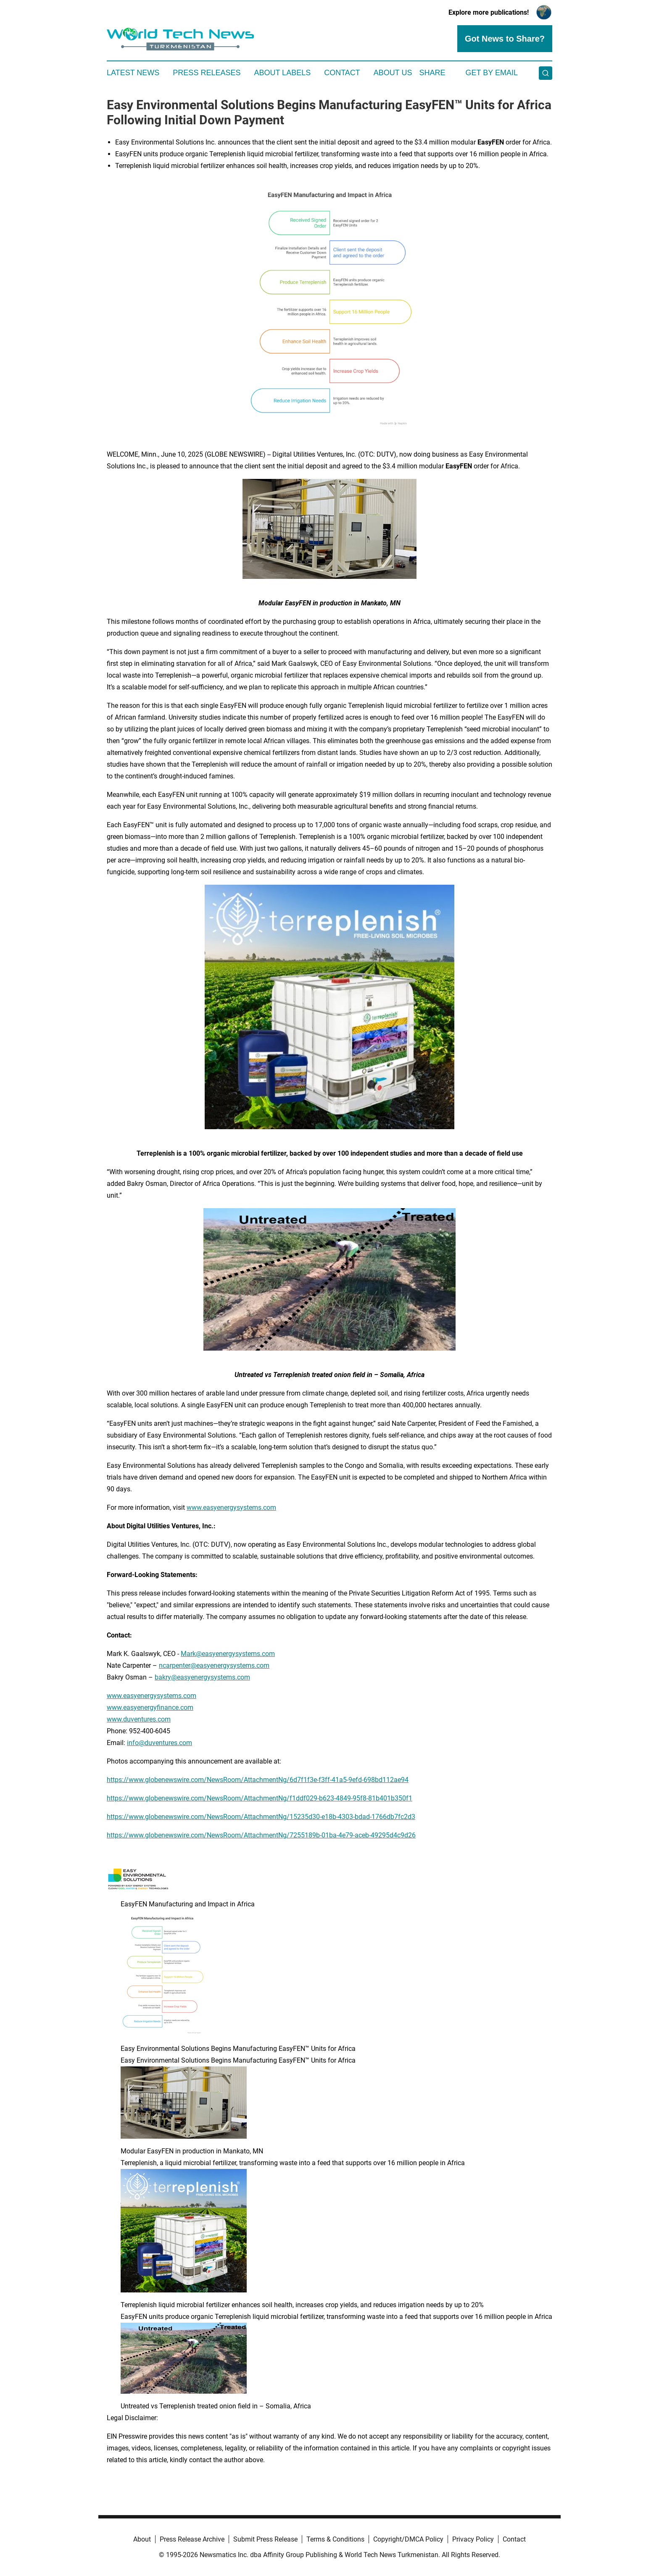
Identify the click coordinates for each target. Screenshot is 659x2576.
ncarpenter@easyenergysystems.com (214, 1665)
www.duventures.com (139, 1719)
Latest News (133, 72)
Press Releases (206, 72)
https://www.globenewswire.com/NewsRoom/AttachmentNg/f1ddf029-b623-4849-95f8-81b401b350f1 (259, 1798)
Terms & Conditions (335, 2539)
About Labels (282, 72)
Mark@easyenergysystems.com (228, 1654)
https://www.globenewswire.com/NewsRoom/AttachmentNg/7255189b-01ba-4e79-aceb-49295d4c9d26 (261, 1835)
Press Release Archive (192, 2539)
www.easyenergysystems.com (231, 1507)
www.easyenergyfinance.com (150, 1707)
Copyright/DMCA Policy (408, 2539)
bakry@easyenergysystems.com (202, 1677)
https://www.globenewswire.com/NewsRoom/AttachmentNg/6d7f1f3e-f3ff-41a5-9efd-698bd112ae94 (258, 1780)
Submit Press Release (265, 2539)
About (142, 2539)
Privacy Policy (473, 2539)
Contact (342, 72)
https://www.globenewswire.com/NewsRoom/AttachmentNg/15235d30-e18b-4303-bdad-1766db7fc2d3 (261, 1817)
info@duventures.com (159, 1743)
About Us (393, 72)
